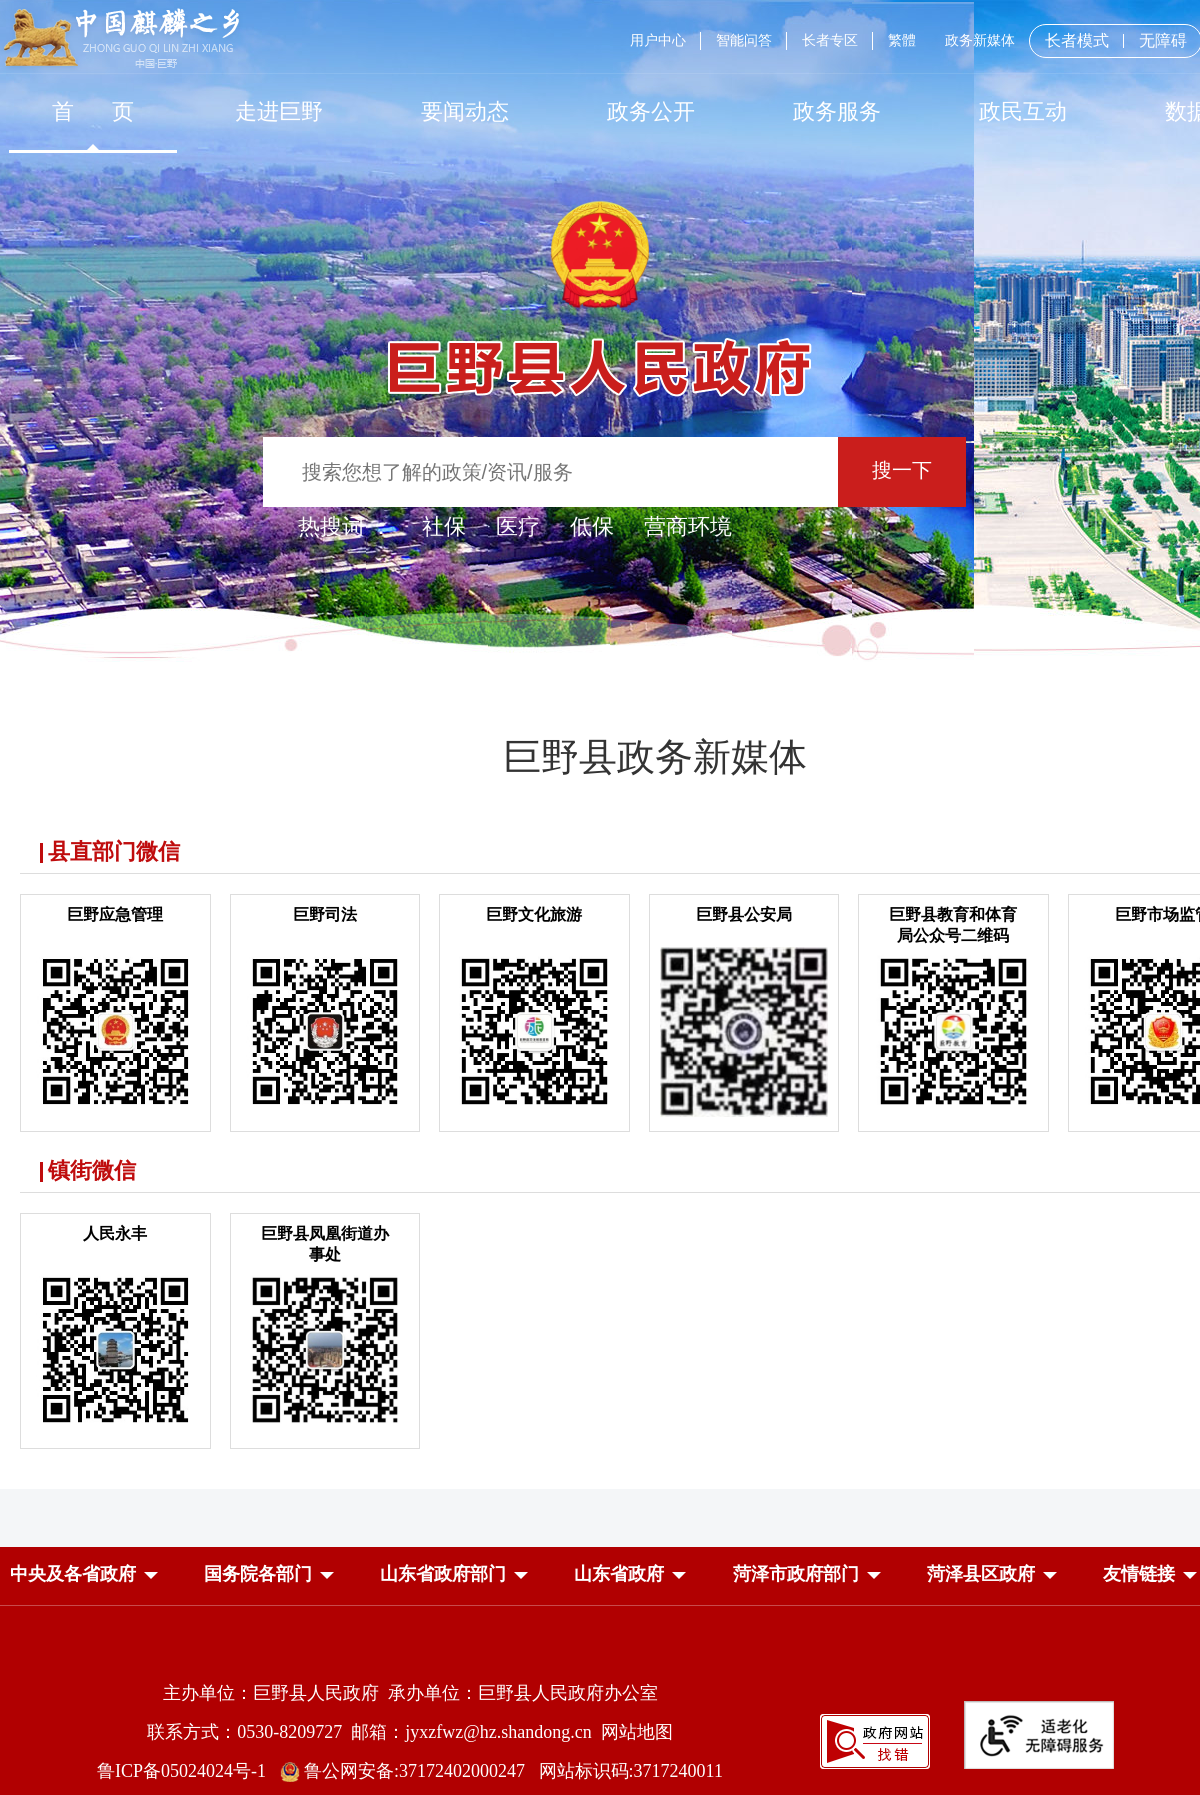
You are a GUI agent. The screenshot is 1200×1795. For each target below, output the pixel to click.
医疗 (518, 526)
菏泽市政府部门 (796, 1574)
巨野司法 (325, 914)
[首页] (93, 111)
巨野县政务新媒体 (655, 757)
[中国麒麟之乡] (121, 39)
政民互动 (1023, 111)
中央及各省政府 (73, 1574)
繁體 (902, 40)
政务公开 (651, 111)
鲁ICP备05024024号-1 (186, 1771)
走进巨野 (279, 111)
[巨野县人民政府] (600, 356)
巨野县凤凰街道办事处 (325, 1244)
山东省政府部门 (443, 1574)
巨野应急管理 (115, 914)
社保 (444, 526)
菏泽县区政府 (981, 1574)
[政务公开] (651, 111)
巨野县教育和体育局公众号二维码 (953, 925)
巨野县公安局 (744, 914)
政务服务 (837, 111)
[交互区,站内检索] (600, 474)
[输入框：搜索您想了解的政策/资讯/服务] (550, 472)
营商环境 (688, 526)
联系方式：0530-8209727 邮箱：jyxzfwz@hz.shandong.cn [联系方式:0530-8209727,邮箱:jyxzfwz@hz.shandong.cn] (374, 1732)
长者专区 (830, 40)
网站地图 (637, 1732)
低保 (592, 526)
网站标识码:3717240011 (631, 1771)
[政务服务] (837, 111)
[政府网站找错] (875, 1763)
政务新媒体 (980, 40)
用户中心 (658, 40)
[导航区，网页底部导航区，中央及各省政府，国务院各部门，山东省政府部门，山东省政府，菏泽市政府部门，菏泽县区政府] (600, 1576)
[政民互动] (1023, 111)
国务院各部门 (258, 1574)
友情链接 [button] (1139, 1574)
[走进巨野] (279, 111)
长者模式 (1077, 40)
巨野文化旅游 (534, 914)
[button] (73, 1574)
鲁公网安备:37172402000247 (409, 1771)
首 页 (93, 111)
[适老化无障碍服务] (1039, 1735)
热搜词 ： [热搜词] (345, 526)
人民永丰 (115, 1233)
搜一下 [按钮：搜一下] (902, 470)
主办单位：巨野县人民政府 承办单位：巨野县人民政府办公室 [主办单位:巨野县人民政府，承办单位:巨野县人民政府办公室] (410, 1693)
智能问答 (744, 40)
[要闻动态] (465, 111)
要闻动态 (465, 111)
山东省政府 (619, 1574)
